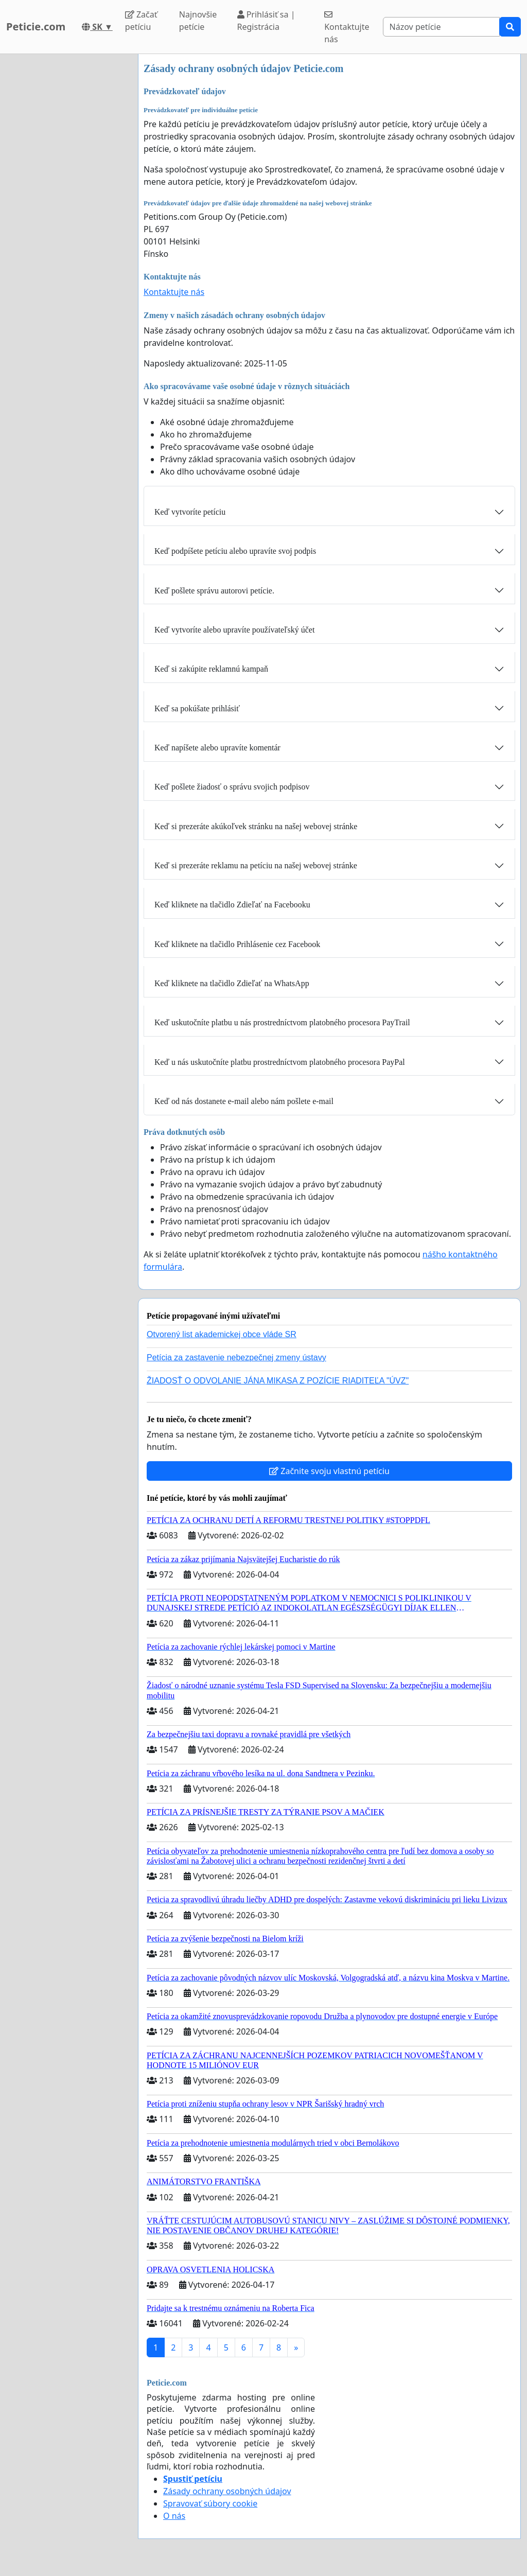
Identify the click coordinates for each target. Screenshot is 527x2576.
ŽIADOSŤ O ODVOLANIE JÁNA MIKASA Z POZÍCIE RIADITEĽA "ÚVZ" (278, 1380)
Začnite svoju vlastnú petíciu (329, 1471)
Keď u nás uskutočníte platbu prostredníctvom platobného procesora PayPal (279, 1062)
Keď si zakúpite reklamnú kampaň (211, 668)
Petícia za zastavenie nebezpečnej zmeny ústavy (236, 1357)
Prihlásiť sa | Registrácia (266, 20)
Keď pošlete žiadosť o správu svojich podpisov (232, 786)
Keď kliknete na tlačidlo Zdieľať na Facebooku (232, 904)
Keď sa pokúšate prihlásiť (197, 708)
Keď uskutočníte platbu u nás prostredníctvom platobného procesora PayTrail (282, 1022)
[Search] (441, 27)
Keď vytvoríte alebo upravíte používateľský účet (234, 629)
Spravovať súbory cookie (210, 2503)
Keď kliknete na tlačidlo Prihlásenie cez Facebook (237, 944)
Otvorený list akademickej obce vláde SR (221, 1334)
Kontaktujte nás (346, 27)
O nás (174, 2515)
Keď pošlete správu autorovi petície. (214, 590)
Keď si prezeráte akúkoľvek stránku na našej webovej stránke (255, 826)
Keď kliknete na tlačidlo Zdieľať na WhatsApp (231, 983)
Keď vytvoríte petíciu (189, 511)
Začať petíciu (141, 20)
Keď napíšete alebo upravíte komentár (217, 747)
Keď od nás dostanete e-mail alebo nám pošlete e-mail (243, 1101)
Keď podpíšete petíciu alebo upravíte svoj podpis (235, 551)
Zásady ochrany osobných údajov (227, 2491)
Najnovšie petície (198, 20)
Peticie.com (35, 26)
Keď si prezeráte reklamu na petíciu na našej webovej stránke (255, 865)
